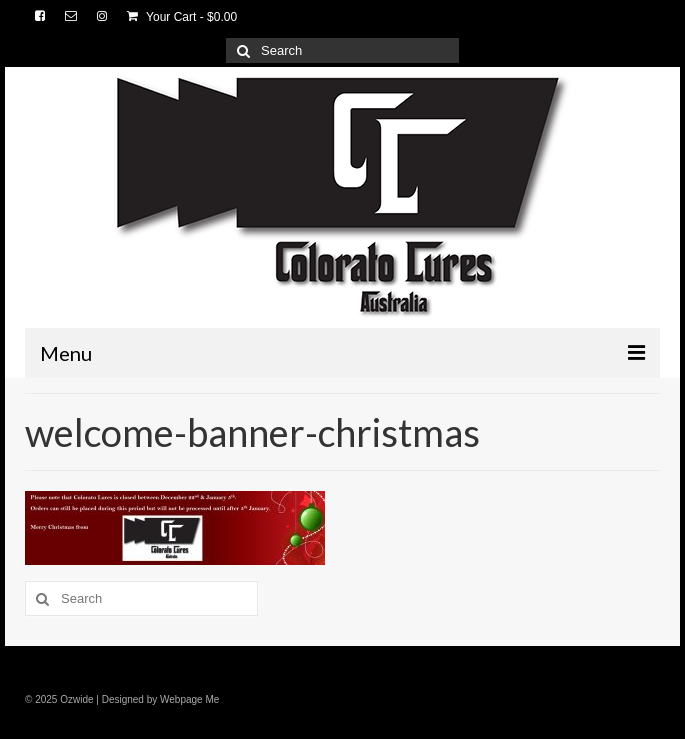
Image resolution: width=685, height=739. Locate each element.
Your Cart (182, 17)
